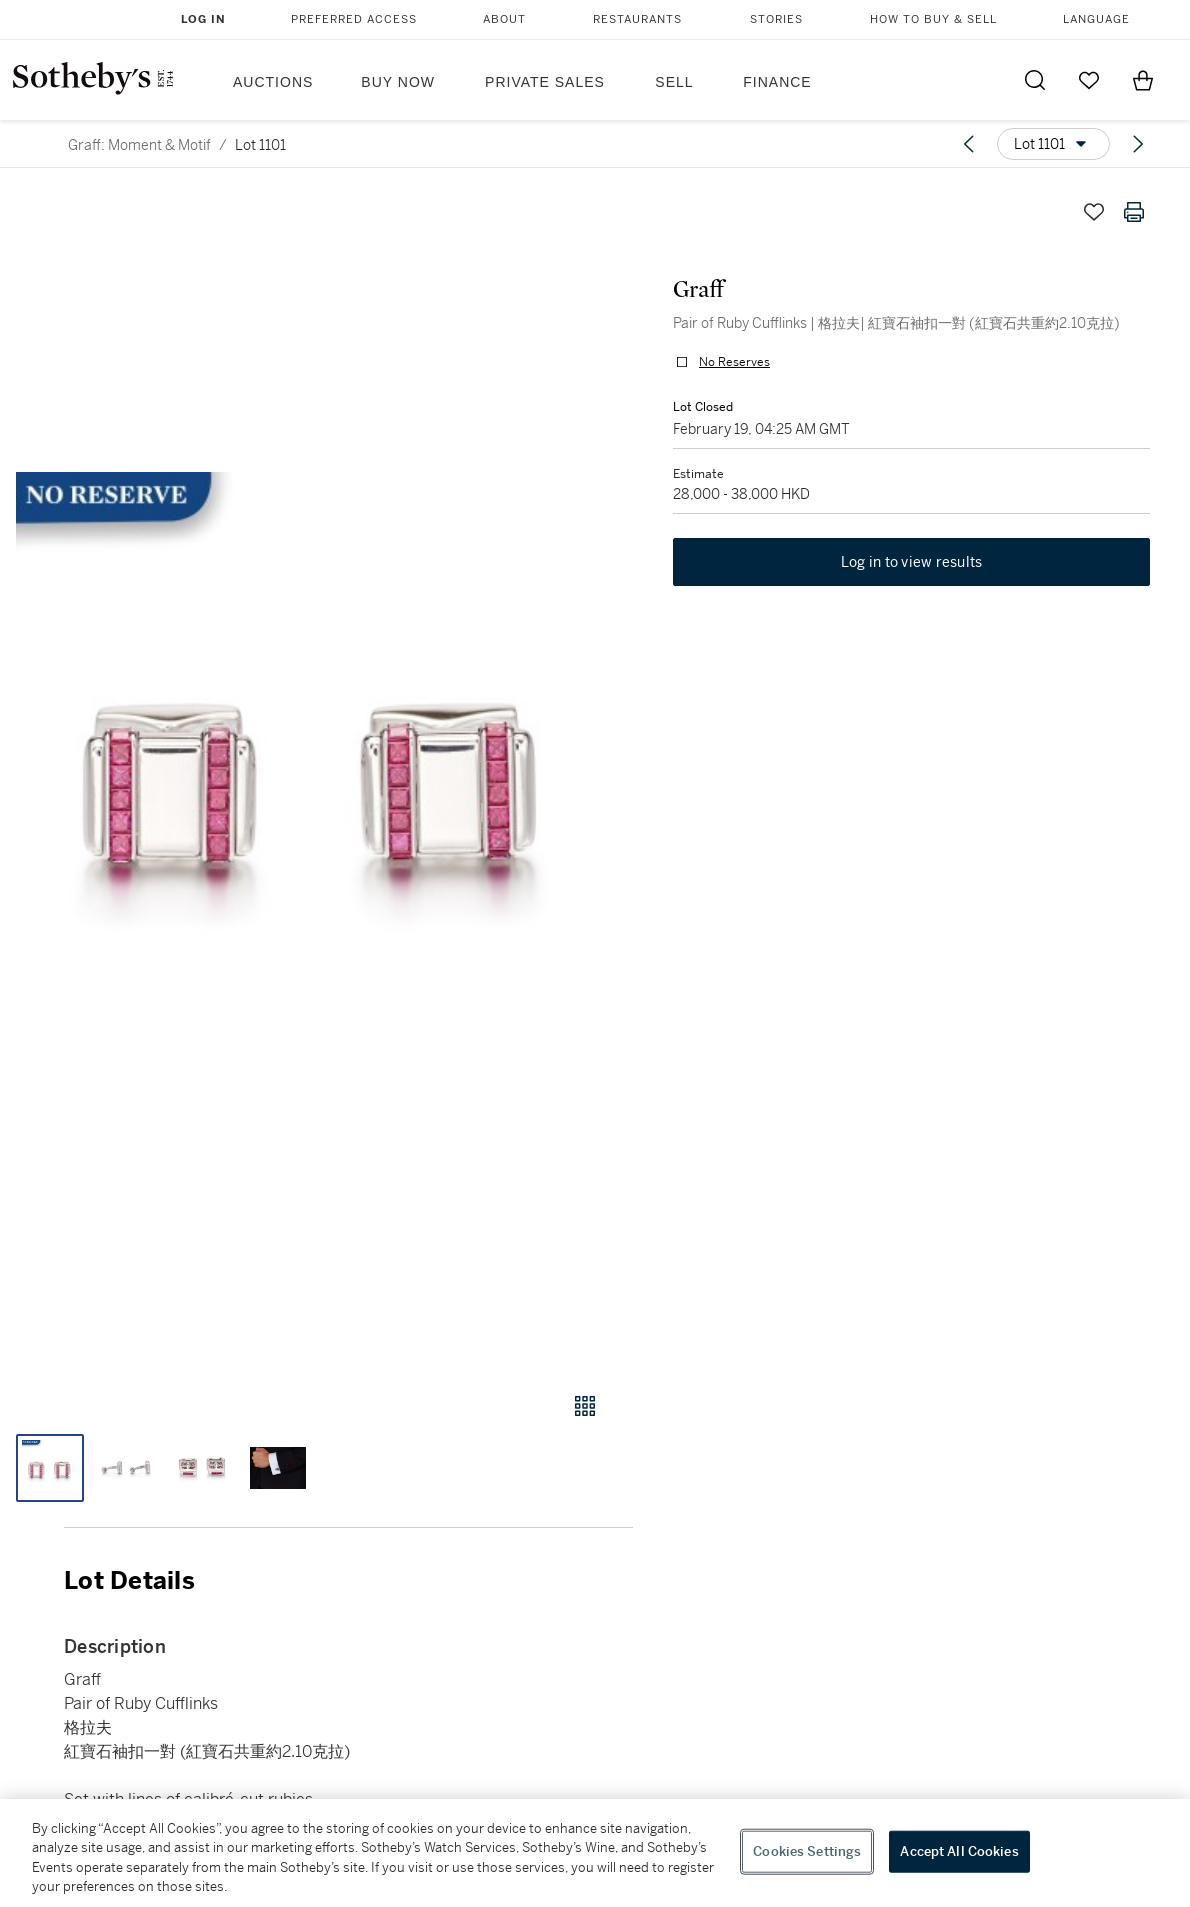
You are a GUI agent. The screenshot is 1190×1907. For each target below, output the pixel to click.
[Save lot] (1094, 212)
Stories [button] (776, 19)
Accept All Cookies (959, 1851)
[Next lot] (1138, 144)
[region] (595, 1853)
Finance (777, 82)
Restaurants (637, 19)
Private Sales (545, 82)
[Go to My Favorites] (1089, 80)
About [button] (504, 19)
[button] (316, 773)
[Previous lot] (969, 144)
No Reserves (734, 362)
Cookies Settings (807, 1851)
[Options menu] (1053, 144)
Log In (203, 19)
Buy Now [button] (398, 82)
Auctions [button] (273, 82)
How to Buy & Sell (933, 19)
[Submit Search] (1035, 80)
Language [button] (1096, 19)
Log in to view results (912, 562)
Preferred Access (354, 19)
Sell (674, 82)
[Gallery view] (585, 1406)
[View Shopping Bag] (1143, 80)
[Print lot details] (1134, 212)
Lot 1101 (260, 145)
